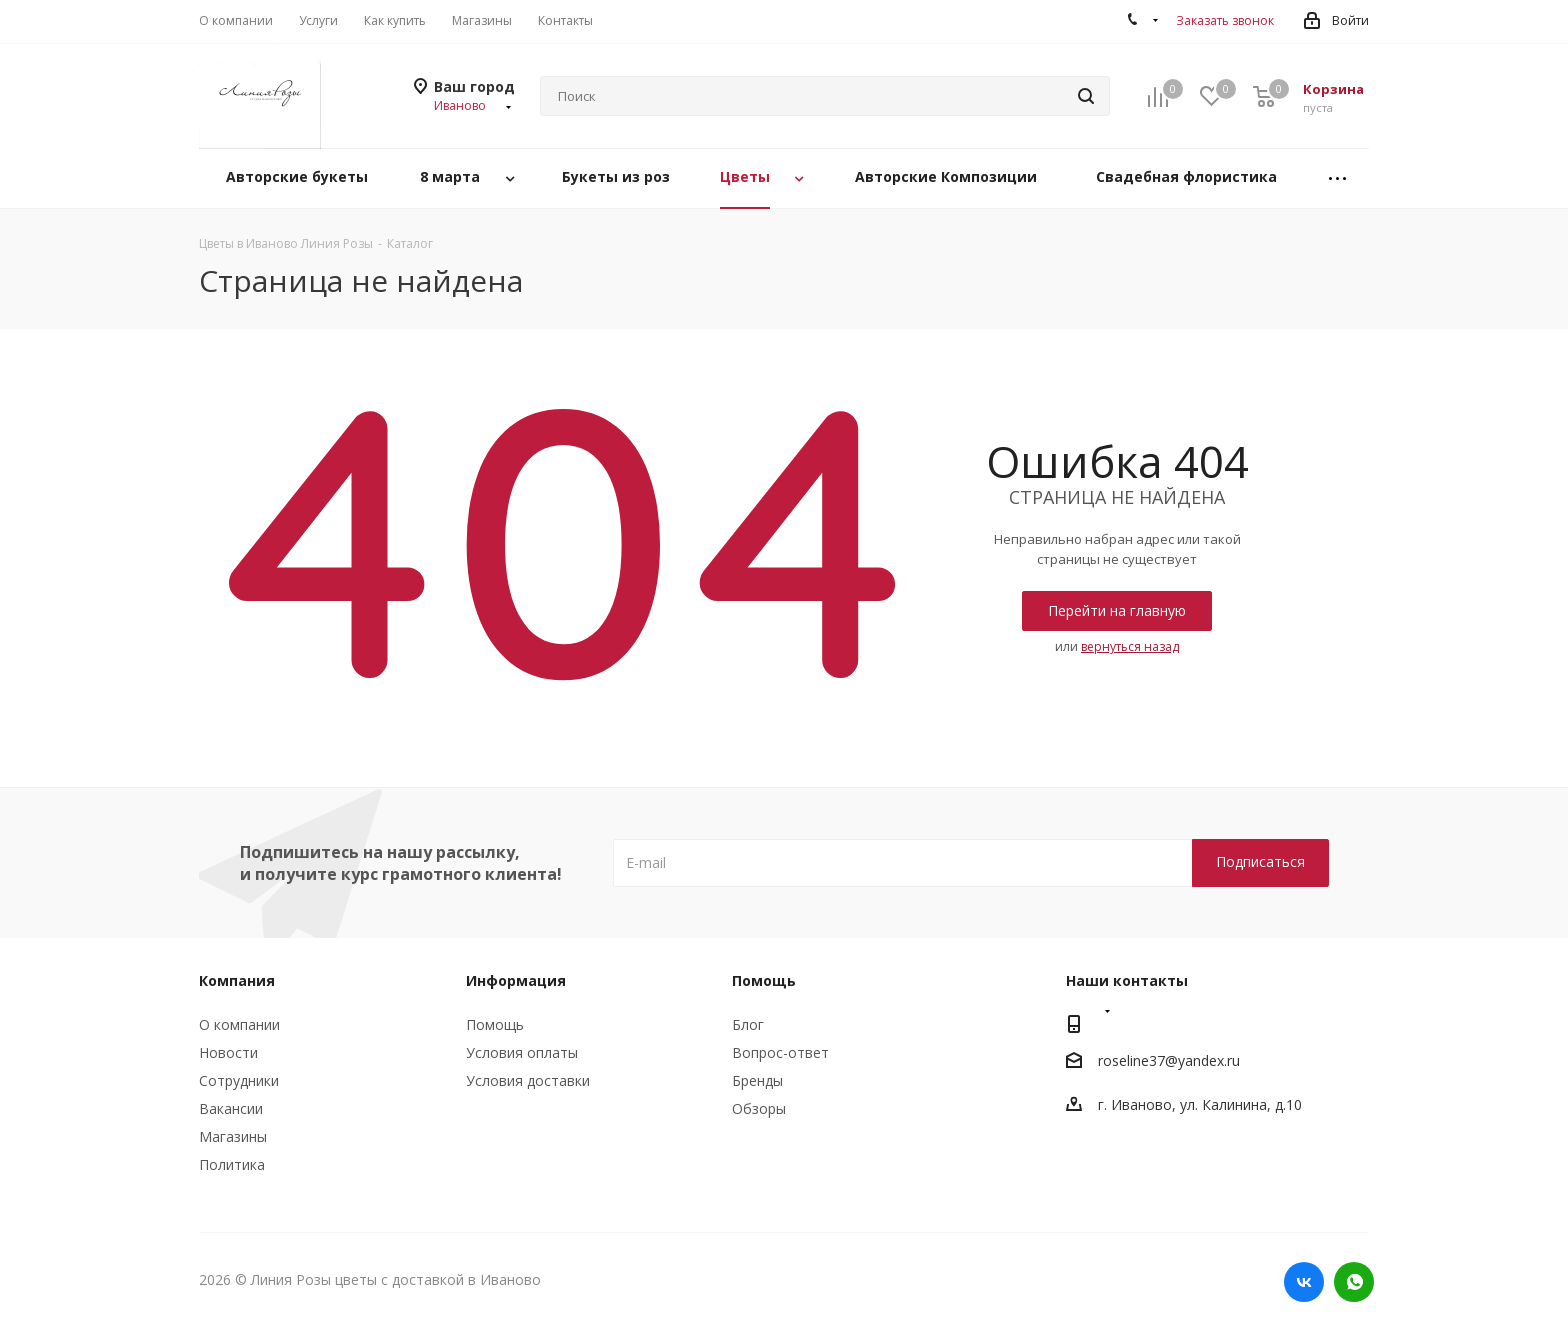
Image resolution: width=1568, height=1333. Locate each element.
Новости (228, 1052)
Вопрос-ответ (780, 1052)
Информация (516, 980)
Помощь (495, 1024)
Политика (232, 1164)
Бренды (757, 1080)
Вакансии (231, 1108)
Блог (748, 1024)
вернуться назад (1130, 646)
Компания (237, 980)
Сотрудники (239, 1080)
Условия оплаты (522, 1052)
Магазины (233, 1136)
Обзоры (759, 1108)
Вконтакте (1304, 1282)
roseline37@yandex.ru (1169, 1060)
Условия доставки (528, 1080)
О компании (239, 1024)
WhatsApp (1354, 1282)
